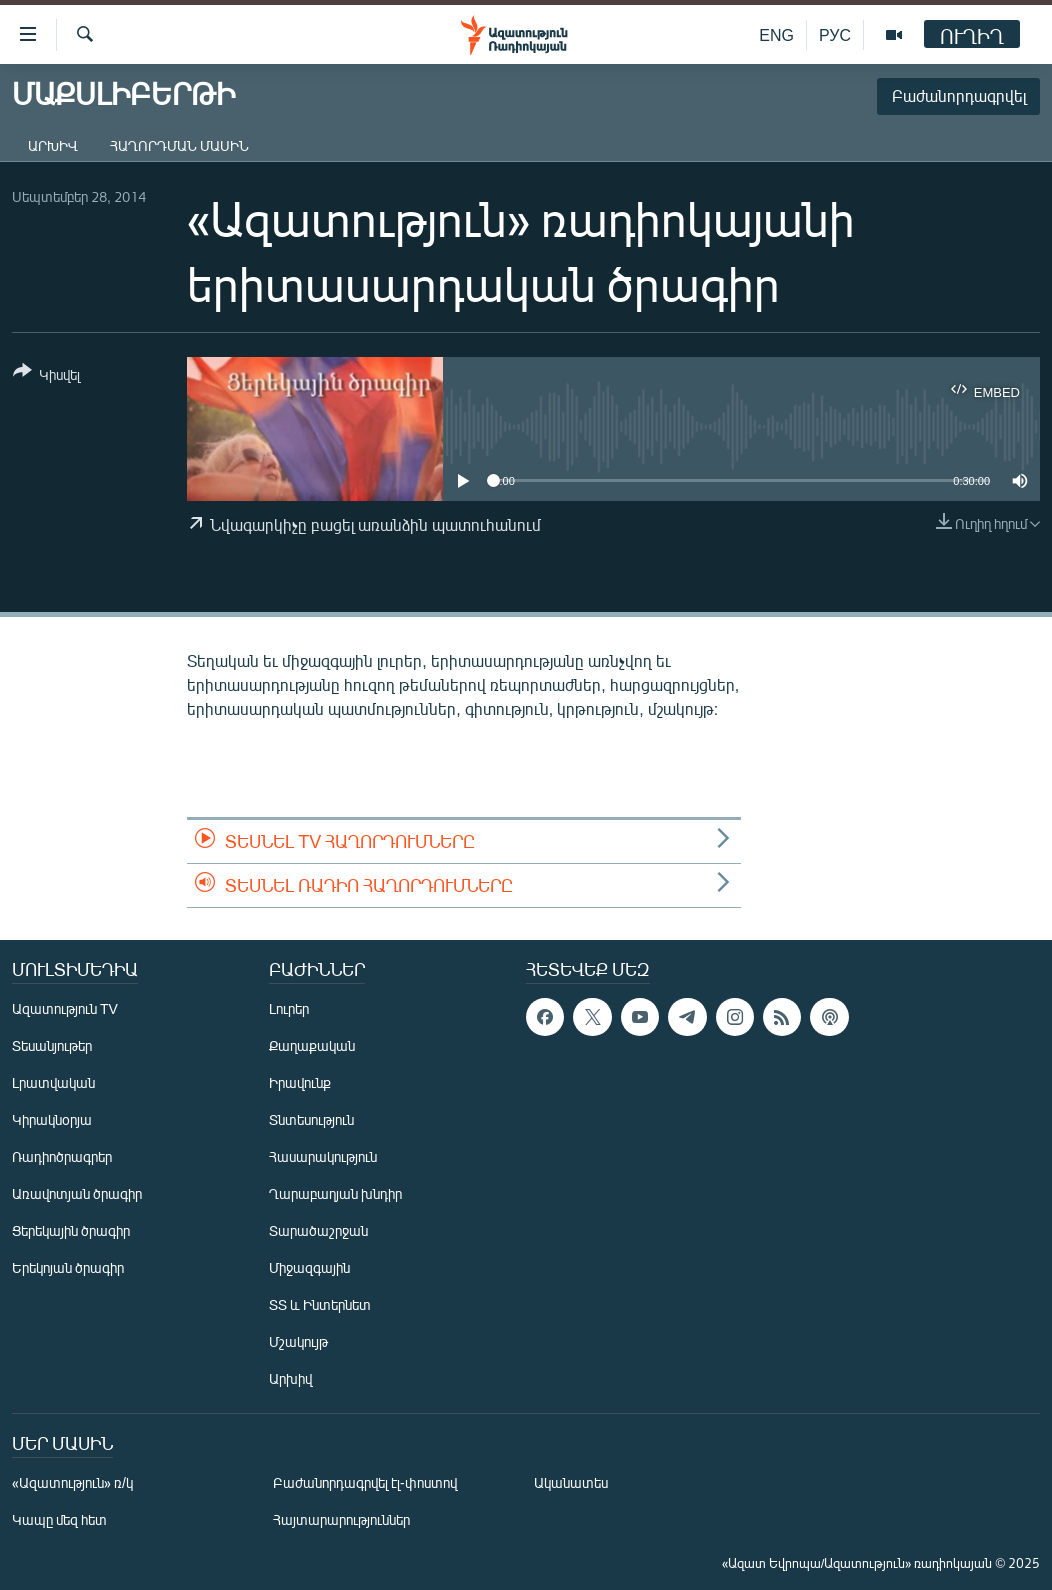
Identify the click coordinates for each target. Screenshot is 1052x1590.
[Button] (46, 376)
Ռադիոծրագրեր (62, 1156)
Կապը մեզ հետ (59, 1519)
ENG (776, 34)
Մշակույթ (298, 1341)
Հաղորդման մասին (179, 145)
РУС (835, 34)
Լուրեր (289, 1008)
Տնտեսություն (311, 1119)
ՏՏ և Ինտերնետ (320, 1304)
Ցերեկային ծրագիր (71, 1230)
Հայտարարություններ (341, 1519)
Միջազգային (309, 1267)
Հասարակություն (323, 1156)
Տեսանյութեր (52, 1045)
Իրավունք (300, 1082)
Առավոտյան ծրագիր (77, 1193)
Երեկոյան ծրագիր (68, 1267)
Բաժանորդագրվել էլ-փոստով (365, 1482)
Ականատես (571, 1482)
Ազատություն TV (65, 1008)
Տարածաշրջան (318, 1230)
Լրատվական (53, 1082)
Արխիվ (53, 145)
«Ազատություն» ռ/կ (72, 1482)
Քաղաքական (312, 1045)
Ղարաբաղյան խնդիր (335, 1193)
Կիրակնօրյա (52, 1119)
